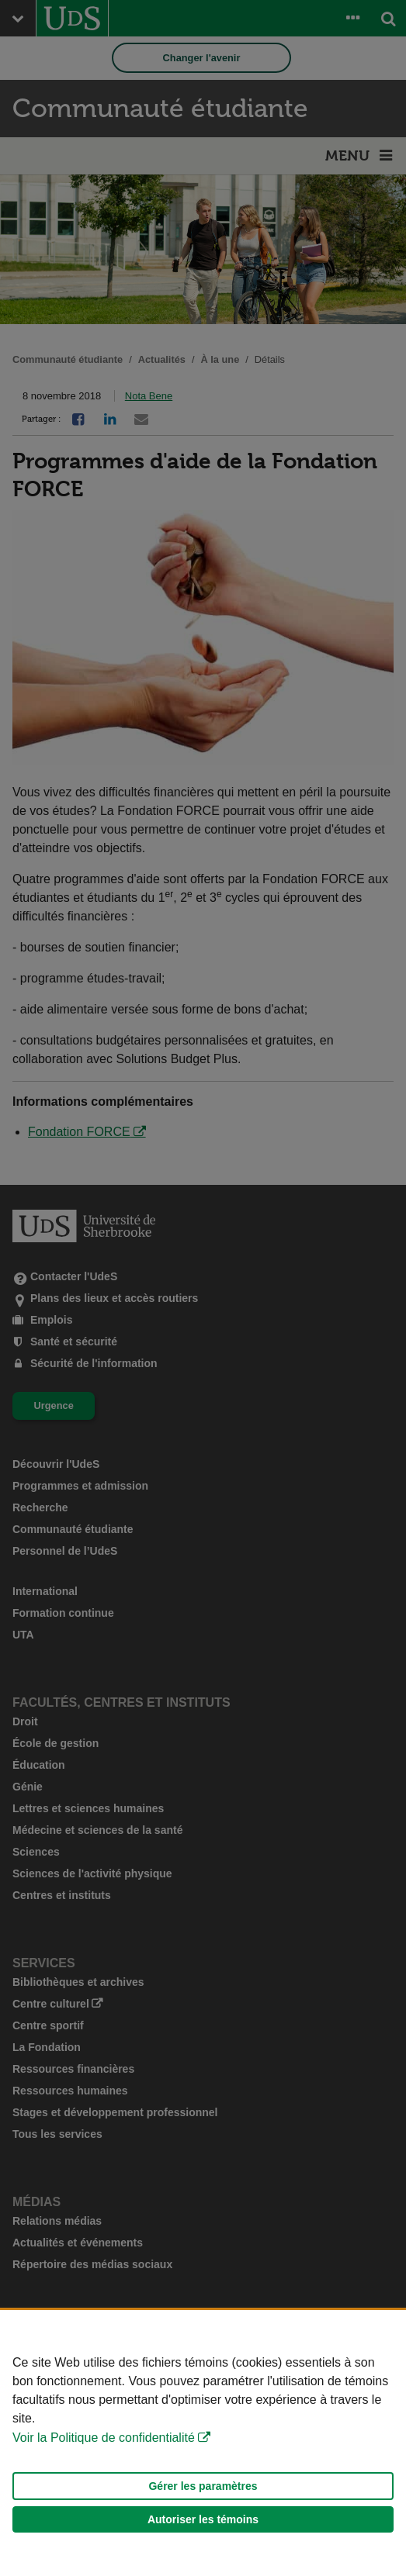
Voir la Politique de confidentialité (103, 2437)
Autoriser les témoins (203, 2519)
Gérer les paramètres (202, 2486)
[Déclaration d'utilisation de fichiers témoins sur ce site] (203, 2443)
